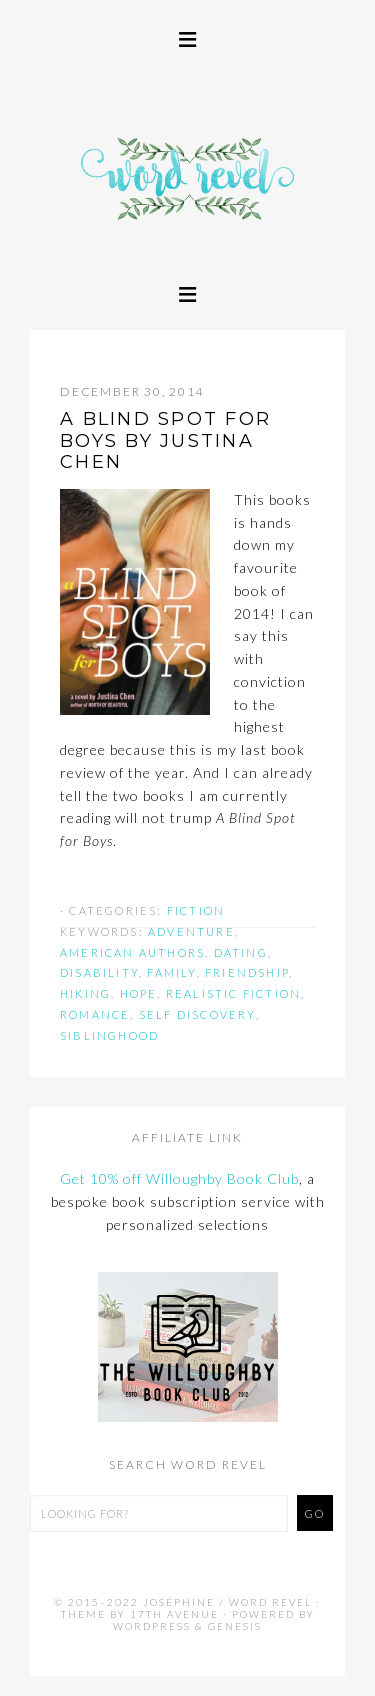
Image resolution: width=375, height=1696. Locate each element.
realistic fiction (233, 993)
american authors (132, 952)
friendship (247, 972)
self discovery (197, 1014)
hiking (85, 993)
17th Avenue (174, 1614)
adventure (191, 931)
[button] (187, 37)
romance (95, 1014)
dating (241, 952)
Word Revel (187, 209)
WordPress (152, 1626)
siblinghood (109, 1035)
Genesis (235, 1626)
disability (99, 972)
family (171, 972)
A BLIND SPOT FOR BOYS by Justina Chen (165, 440)
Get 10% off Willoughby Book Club (179, 1178)
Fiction (196, 910)
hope (139, 993)
